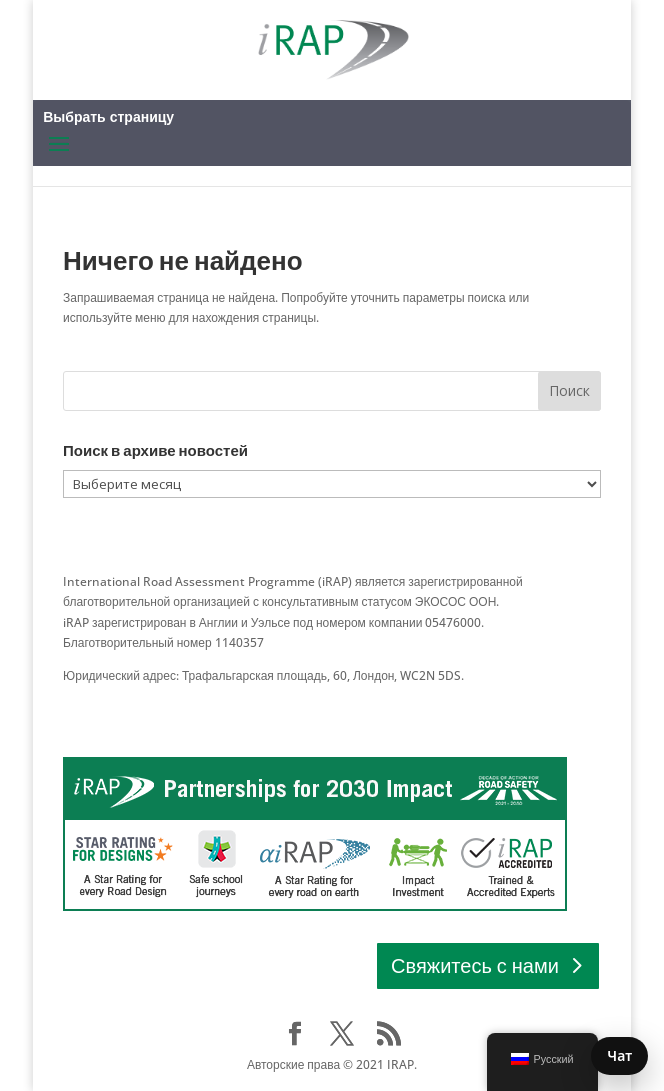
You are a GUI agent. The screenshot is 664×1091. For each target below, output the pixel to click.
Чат (619, 1055)
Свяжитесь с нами (475, 965)
